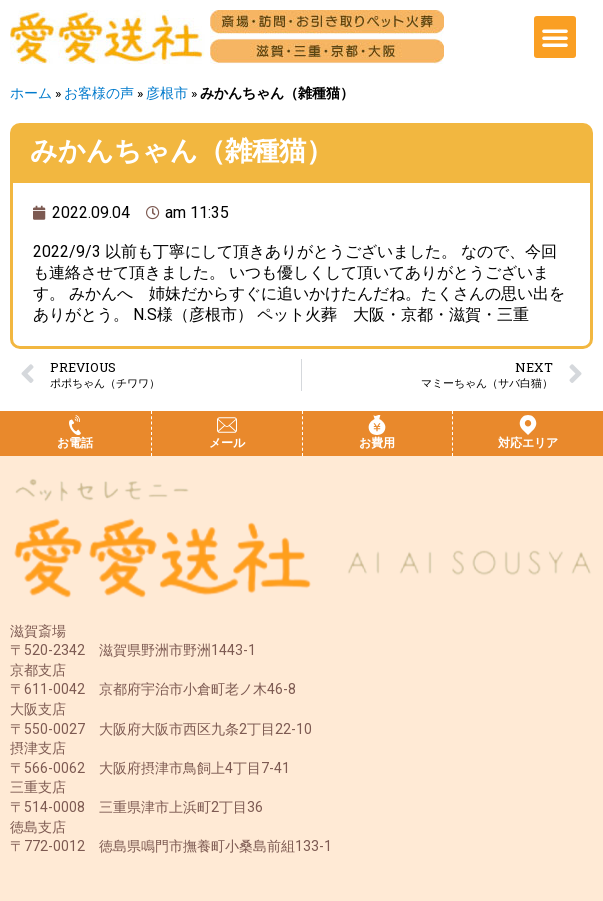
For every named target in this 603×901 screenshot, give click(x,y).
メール (227, 443)
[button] (555, 37)
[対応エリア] (528, 425)
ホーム (31, 93)
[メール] (227, 425)
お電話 (75, 443)
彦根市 (167, 93)
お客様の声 (99, 93)
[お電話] (75, 425)
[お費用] (377, 425)
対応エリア (528, 443)
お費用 (377, 443)
